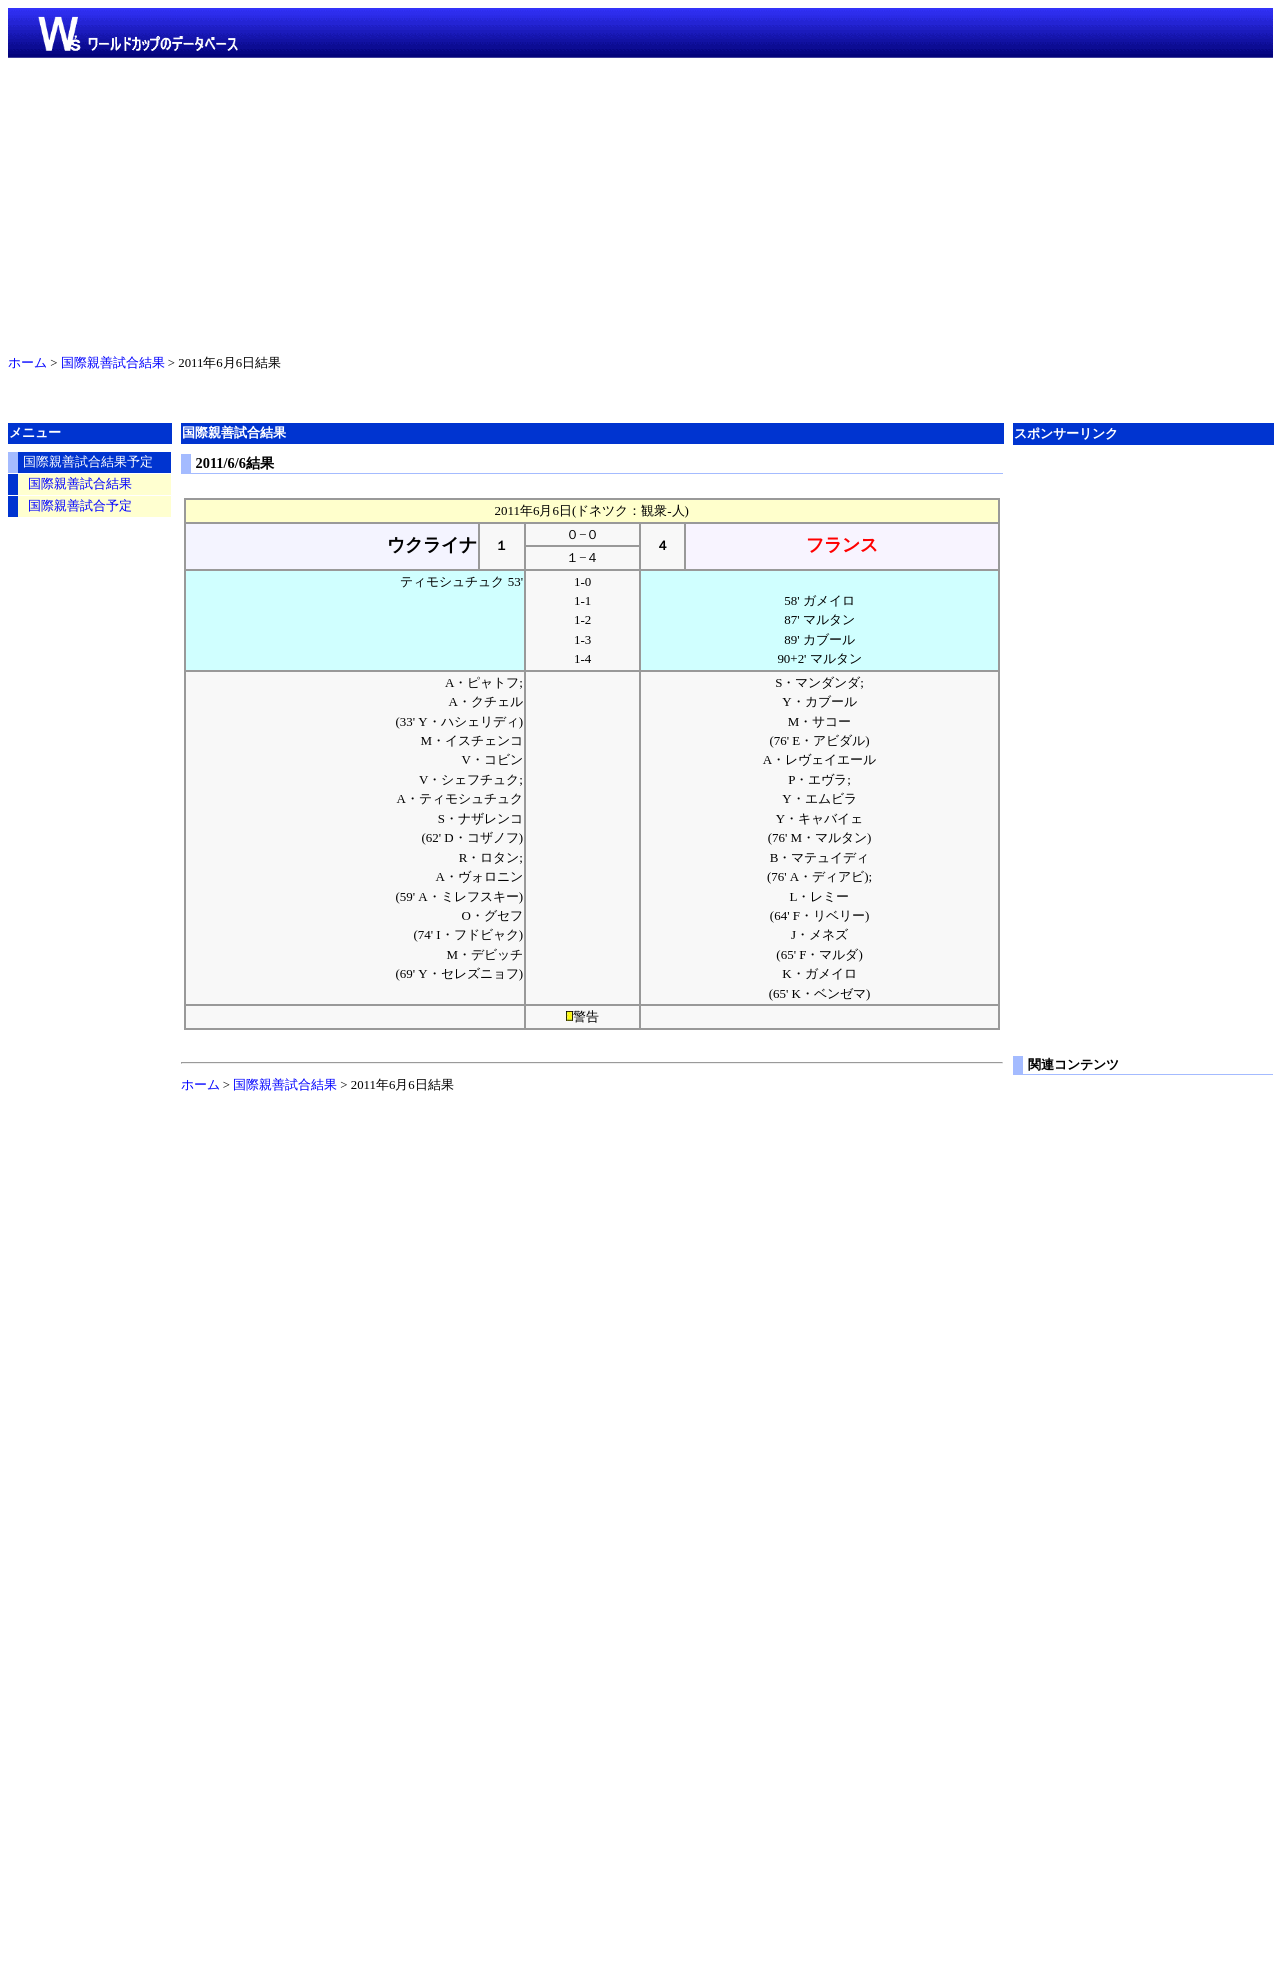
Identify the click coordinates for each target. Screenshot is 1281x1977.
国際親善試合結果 (113, 363)
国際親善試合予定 (80, 506)
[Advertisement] (641, 202)
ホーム (27, 363)
